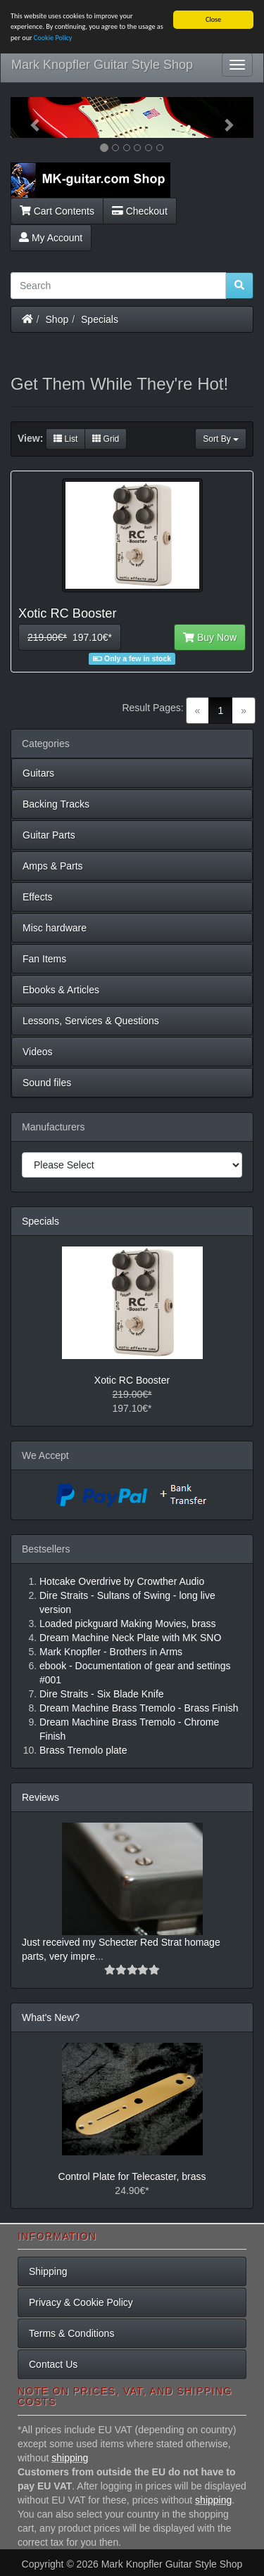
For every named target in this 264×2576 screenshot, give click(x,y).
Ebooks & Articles (61, 989)
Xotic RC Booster (132, 1380)
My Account (50, 237)
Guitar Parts (49, 835)
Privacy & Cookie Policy (81, 2302)
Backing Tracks (56, 804)
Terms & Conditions (71, 2333)
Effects (38, 897)
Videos (38, 1051)
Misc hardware (55, 927)
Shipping (48, 2271)
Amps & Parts (53, 866)
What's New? (51, 2017)
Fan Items (44, 958)
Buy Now (210, 637)
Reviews (40, 1797)
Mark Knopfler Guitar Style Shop (102, 65)
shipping (69, 2457)
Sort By (221, 439)
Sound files (47, 1082)
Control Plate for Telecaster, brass (132, 2176)
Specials (99, 319)
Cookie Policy (53, 37)
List (65, 439)
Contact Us (53, 2364)
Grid (105, 439)
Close (213, 19)
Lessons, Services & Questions (91, 1020)
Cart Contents (57, 211)
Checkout (140, 211)
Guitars (38, 773)
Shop (57, 319)
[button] (29, 117)
